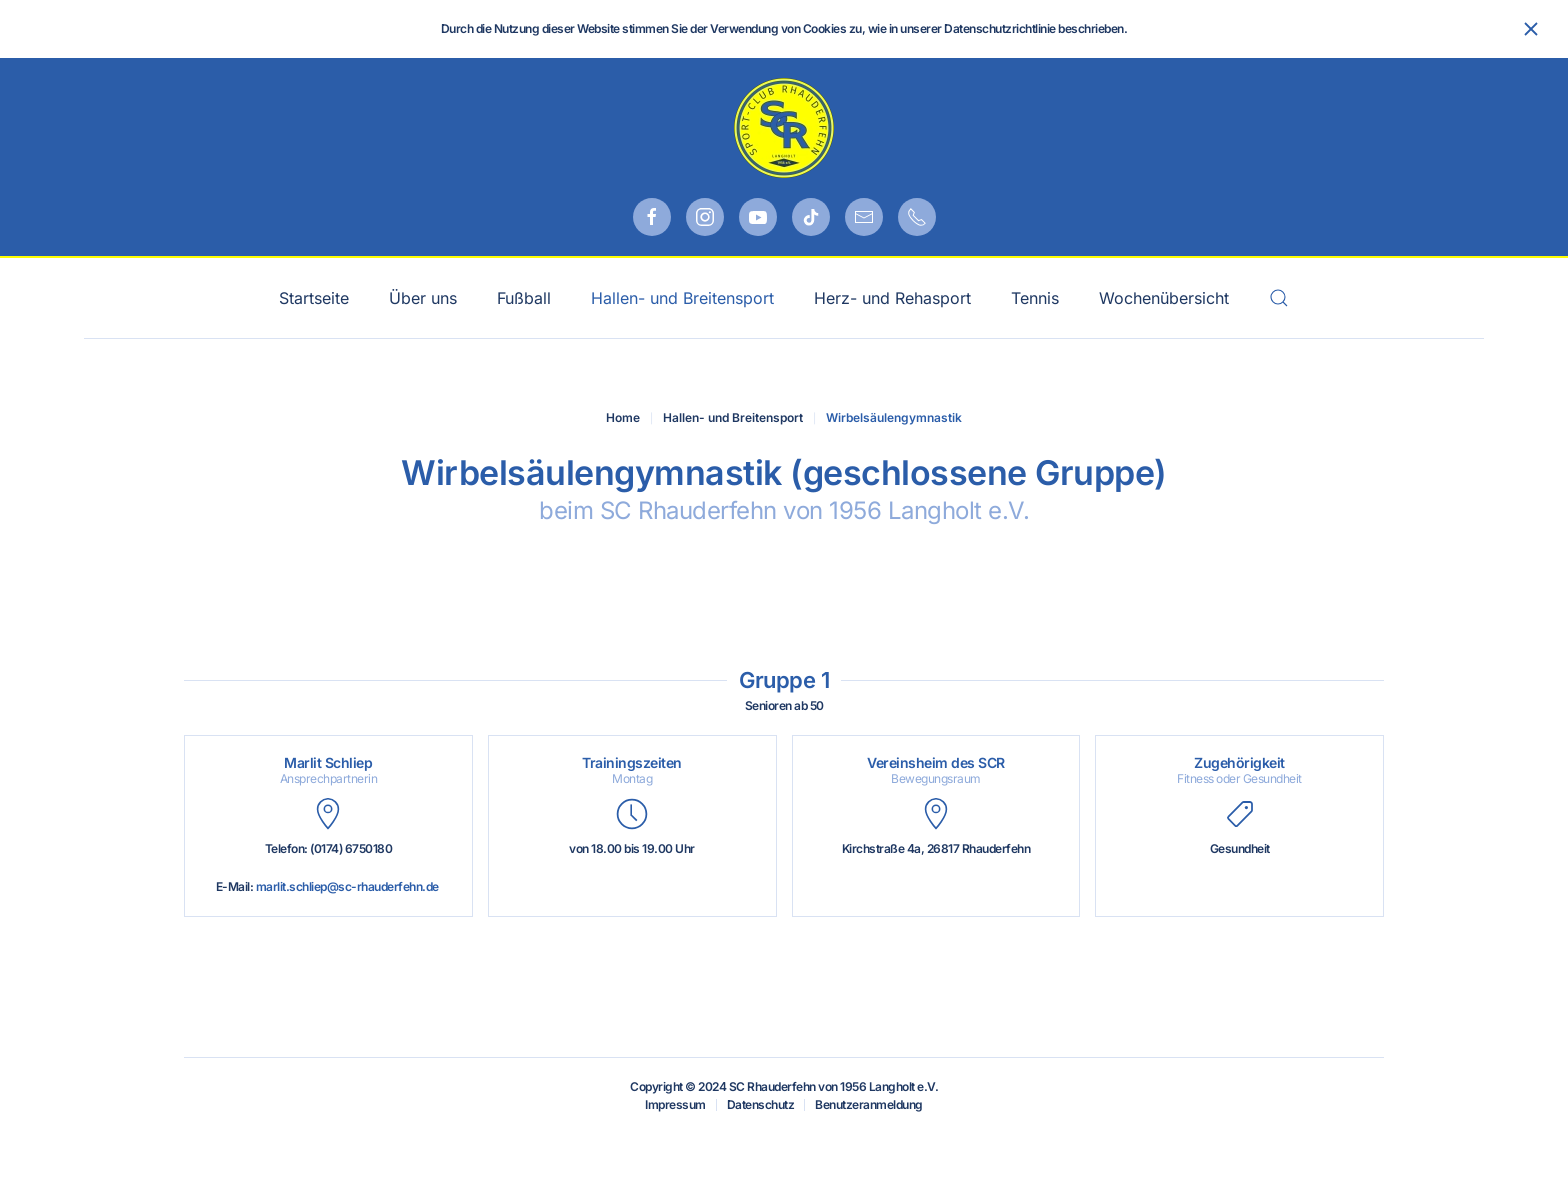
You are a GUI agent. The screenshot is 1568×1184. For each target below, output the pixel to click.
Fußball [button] (524, 298)
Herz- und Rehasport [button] (892, 298)
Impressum (675, 1104)
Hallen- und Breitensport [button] (682, 298)
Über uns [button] (423, 298)
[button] (1279, 298)
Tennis (1035, 298)
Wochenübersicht (1164, 298)
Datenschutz (761, 1104)
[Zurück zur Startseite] (784, 128)
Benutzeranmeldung (869, 1104)
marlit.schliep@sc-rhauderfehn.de (347, 886)
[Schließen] (1531, 29)
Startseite (314, 298)
